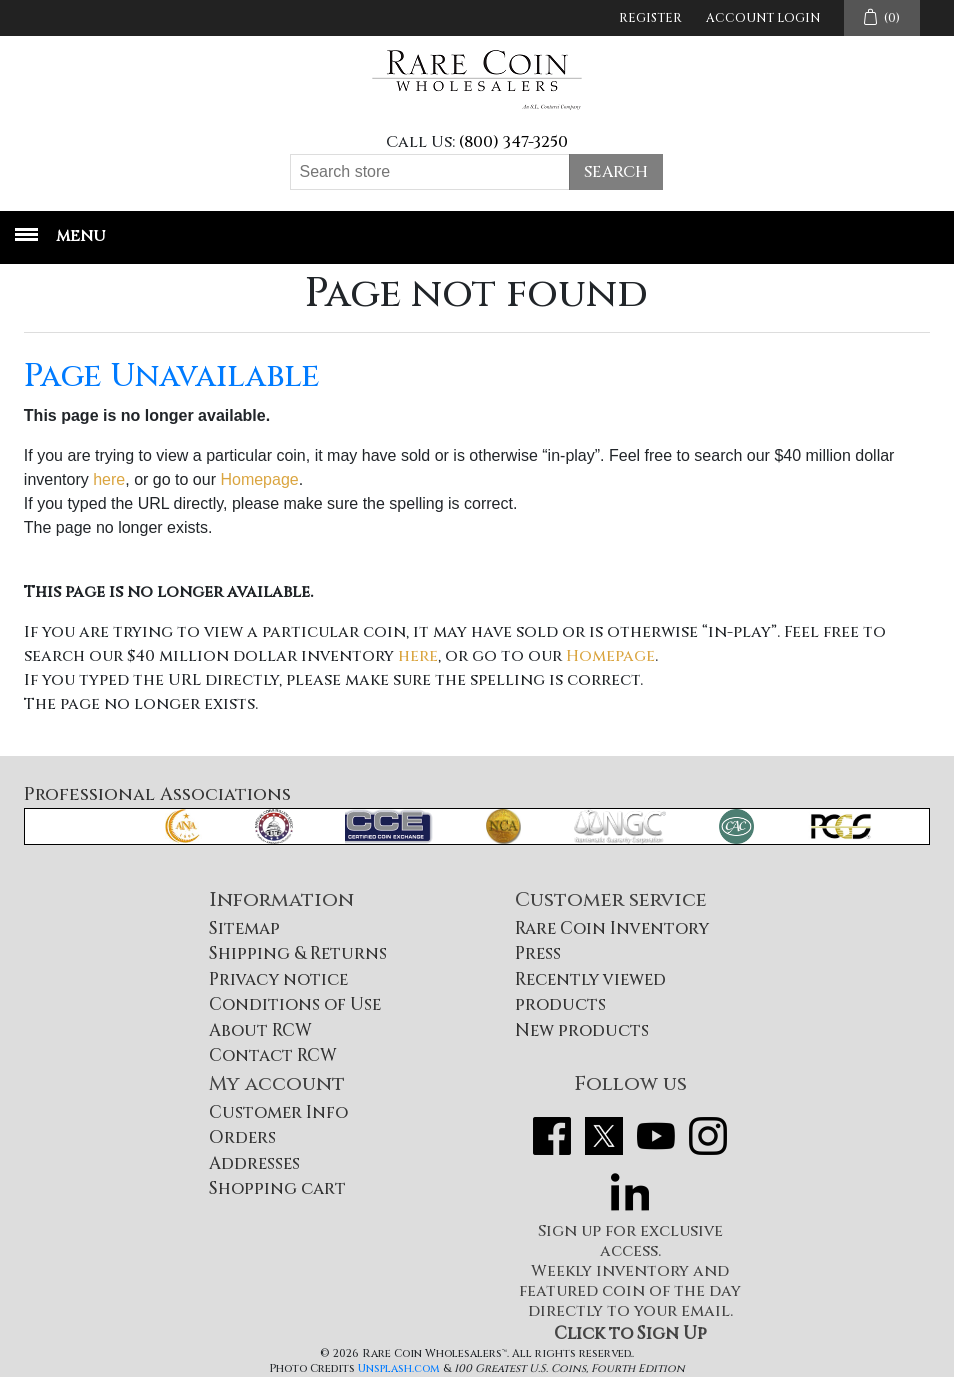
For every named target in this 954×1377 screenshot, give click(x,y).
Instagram (708, 1136)
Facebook (552, 1136)
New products (582, 1030)
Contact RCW (273, 1055)
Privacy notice (278, 979)
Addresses (254, 1163)
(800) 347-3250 (513, 142)
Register (650, 18)
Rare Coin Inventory (612, 928)
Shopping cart (277, 1188)
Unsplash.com (399, 1368)
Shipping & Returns (298, 953)
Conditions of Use (295, 1004)
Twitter (604, 1136)
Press (538, 953)
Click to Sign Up (630, 1333)
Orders (242, 1137)
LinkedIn (630, 1192)
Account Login (763, 18)
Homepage (259, 479)
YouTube (656, 1136)
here (109, 479)
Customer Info (278, 1112)
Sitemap (244, 928)
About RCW (260, 1030)
